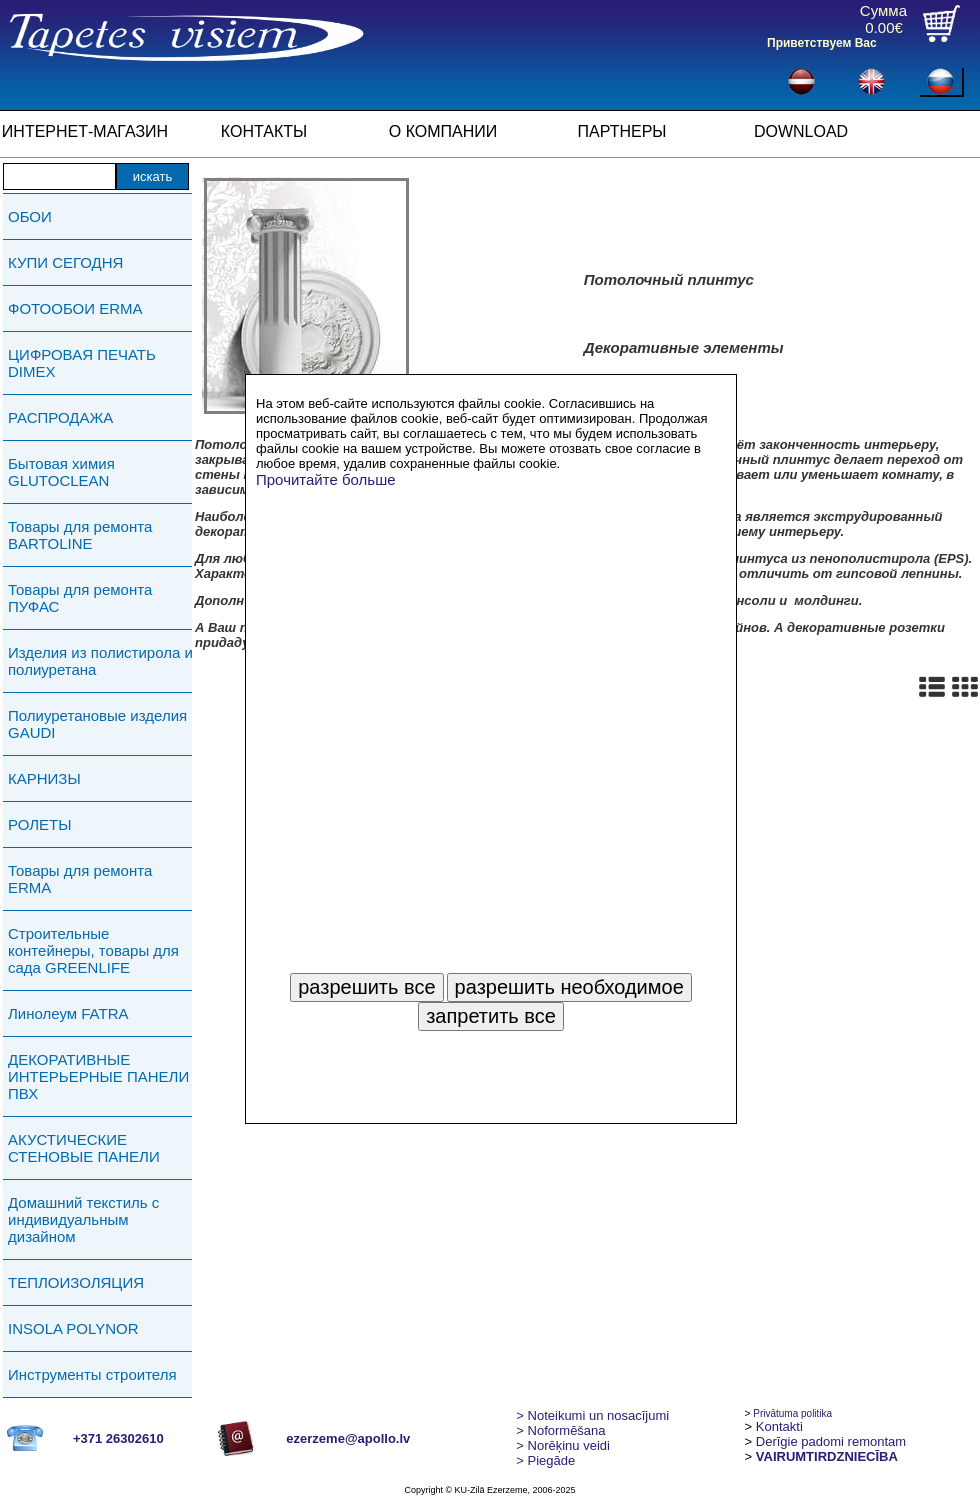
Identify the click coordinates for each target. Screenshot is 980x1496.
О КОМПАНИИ (443, 131)
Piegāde (545, 1460)
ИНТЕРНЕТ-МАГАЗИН (85, 131)
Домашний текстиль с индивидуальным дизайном (83, 1219)
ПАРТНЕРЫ (622, 131)
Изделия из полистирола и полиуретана (100, 661)
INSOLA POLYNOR (73, 1328)
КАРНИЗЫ (44, 778)
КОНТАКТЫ (264, 131)
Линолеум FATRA (68, 1013)
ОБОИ (30, 216)
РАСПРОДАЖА (60, 417)
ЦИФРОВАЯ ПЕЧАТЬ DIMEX (82, 363)
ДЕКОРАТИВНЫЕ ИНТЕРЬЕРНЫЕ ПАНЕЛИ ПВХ (98, 1076)
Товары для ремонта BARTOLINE (80, 535)
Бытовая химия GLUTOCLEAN (61, 472)
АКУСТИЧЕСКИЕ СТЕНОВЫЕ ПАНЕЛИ (84, 1148)
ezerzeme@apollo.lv (348, 1438)
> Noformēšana (560, 1430)
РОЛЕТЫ (39, 824)
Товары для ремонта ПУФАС (80, 598)
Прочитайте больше (326, 479)
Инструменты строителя (92, 1374)
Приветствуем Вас (822, 43)
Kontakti (779, 1426)
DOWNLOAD (801, 131)
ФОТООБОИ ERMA (75, 308)
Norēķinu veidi (563, 1445)
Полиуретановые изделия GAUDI (97, 724)
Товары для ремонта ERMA (80, 879)
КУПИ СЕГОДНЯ (65, 262)
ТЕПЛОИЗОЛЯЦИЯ (76, 1282)
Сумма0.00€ (883, 19)
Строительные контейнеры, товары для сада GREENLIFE (93, 950)
